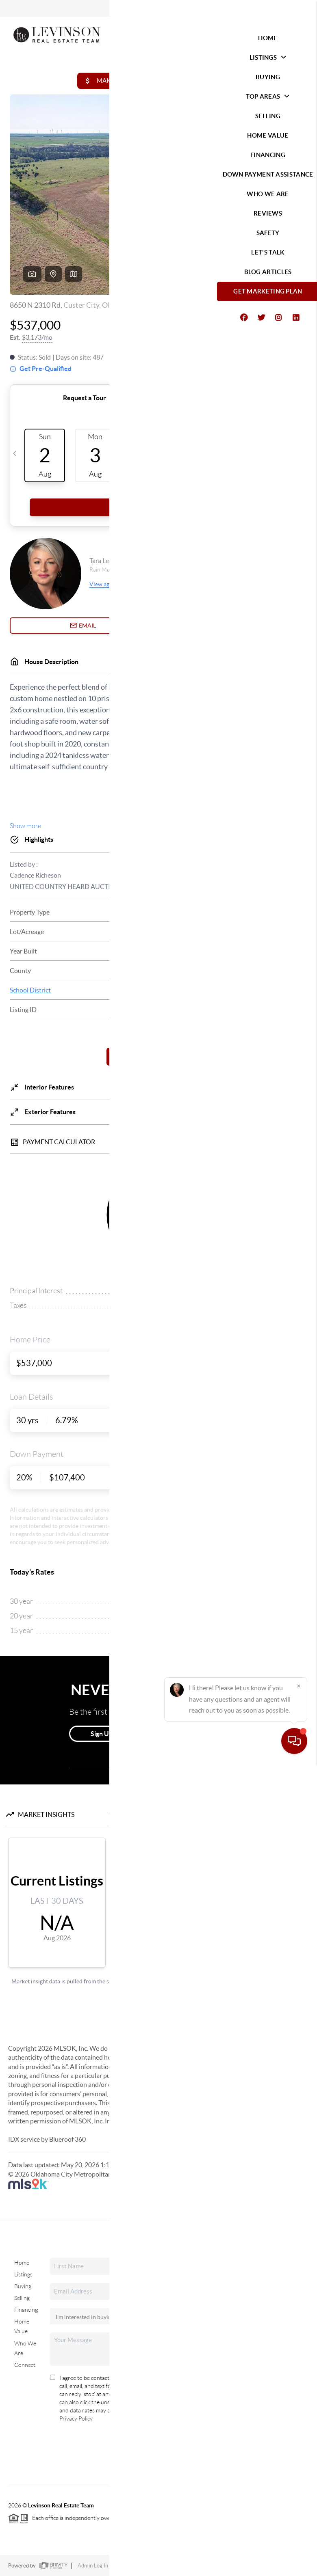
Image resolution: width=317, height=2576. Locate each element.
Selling (22, 2298)
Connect (24, 2365)
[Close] (298, 2498)
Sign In (285, 8)
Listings (23, 2274)
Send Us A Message (164, 2453)
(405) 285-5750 (237, 2402)
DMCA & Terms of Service (249, 2566)
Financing (26, 2309)
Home (21, 2262)
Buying (22, 2286)
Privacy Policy (76, 2418)
